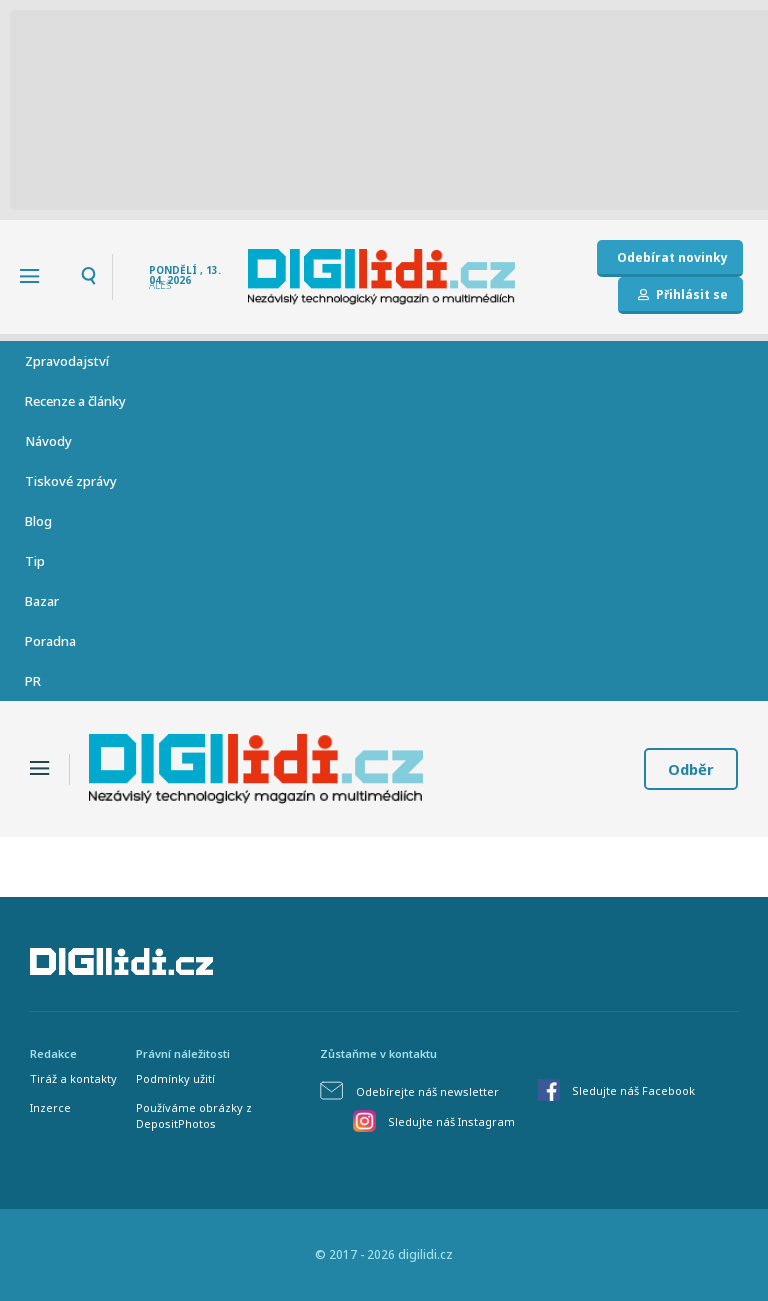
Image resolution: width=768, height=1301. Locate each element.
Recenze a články (75, 401)
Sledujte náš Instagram (451, 1121)
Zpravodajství (67, 361)
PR (33, 681)
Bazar (42, 601)
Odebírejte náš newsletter (427, 1091)
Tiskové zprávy (71, 481)
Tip (35, 561)
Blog (38, 521)
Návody (48, 441)
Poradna (50, 641)
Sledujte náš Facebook (633, 1090)
